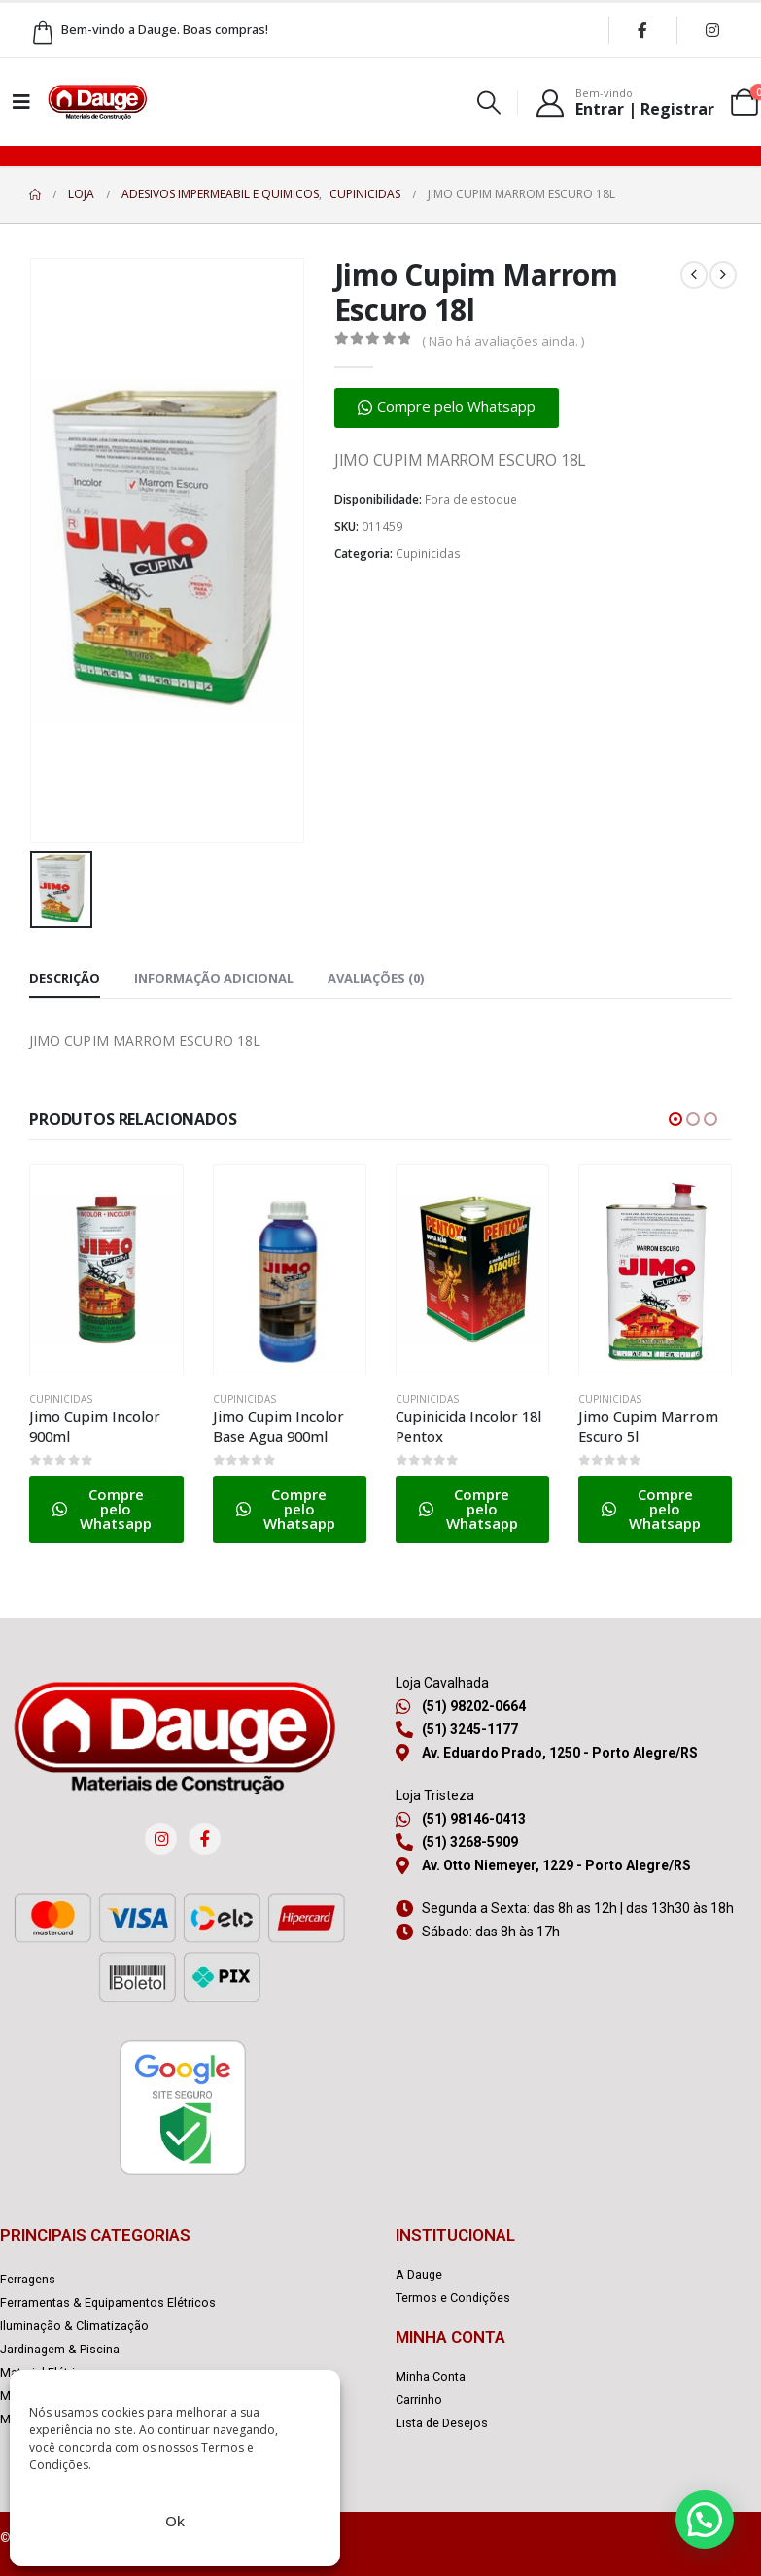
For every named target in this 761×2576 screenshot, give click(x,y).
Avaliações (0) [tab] (376, 978)
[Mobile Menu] (21, 102)
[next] (723, 275)
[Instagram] (712, 30)
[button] (489, 102)
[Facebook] (642, 30)
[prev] (694, 275)
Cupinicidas (428, 553)
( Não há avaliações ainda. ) (503, 341)
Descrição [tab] (64, 978)
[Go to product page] (106, 1270)
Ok (175, 2520)
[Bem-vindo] (624, 102)
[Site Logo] (97, 102)
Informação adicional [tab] (214, 978)
